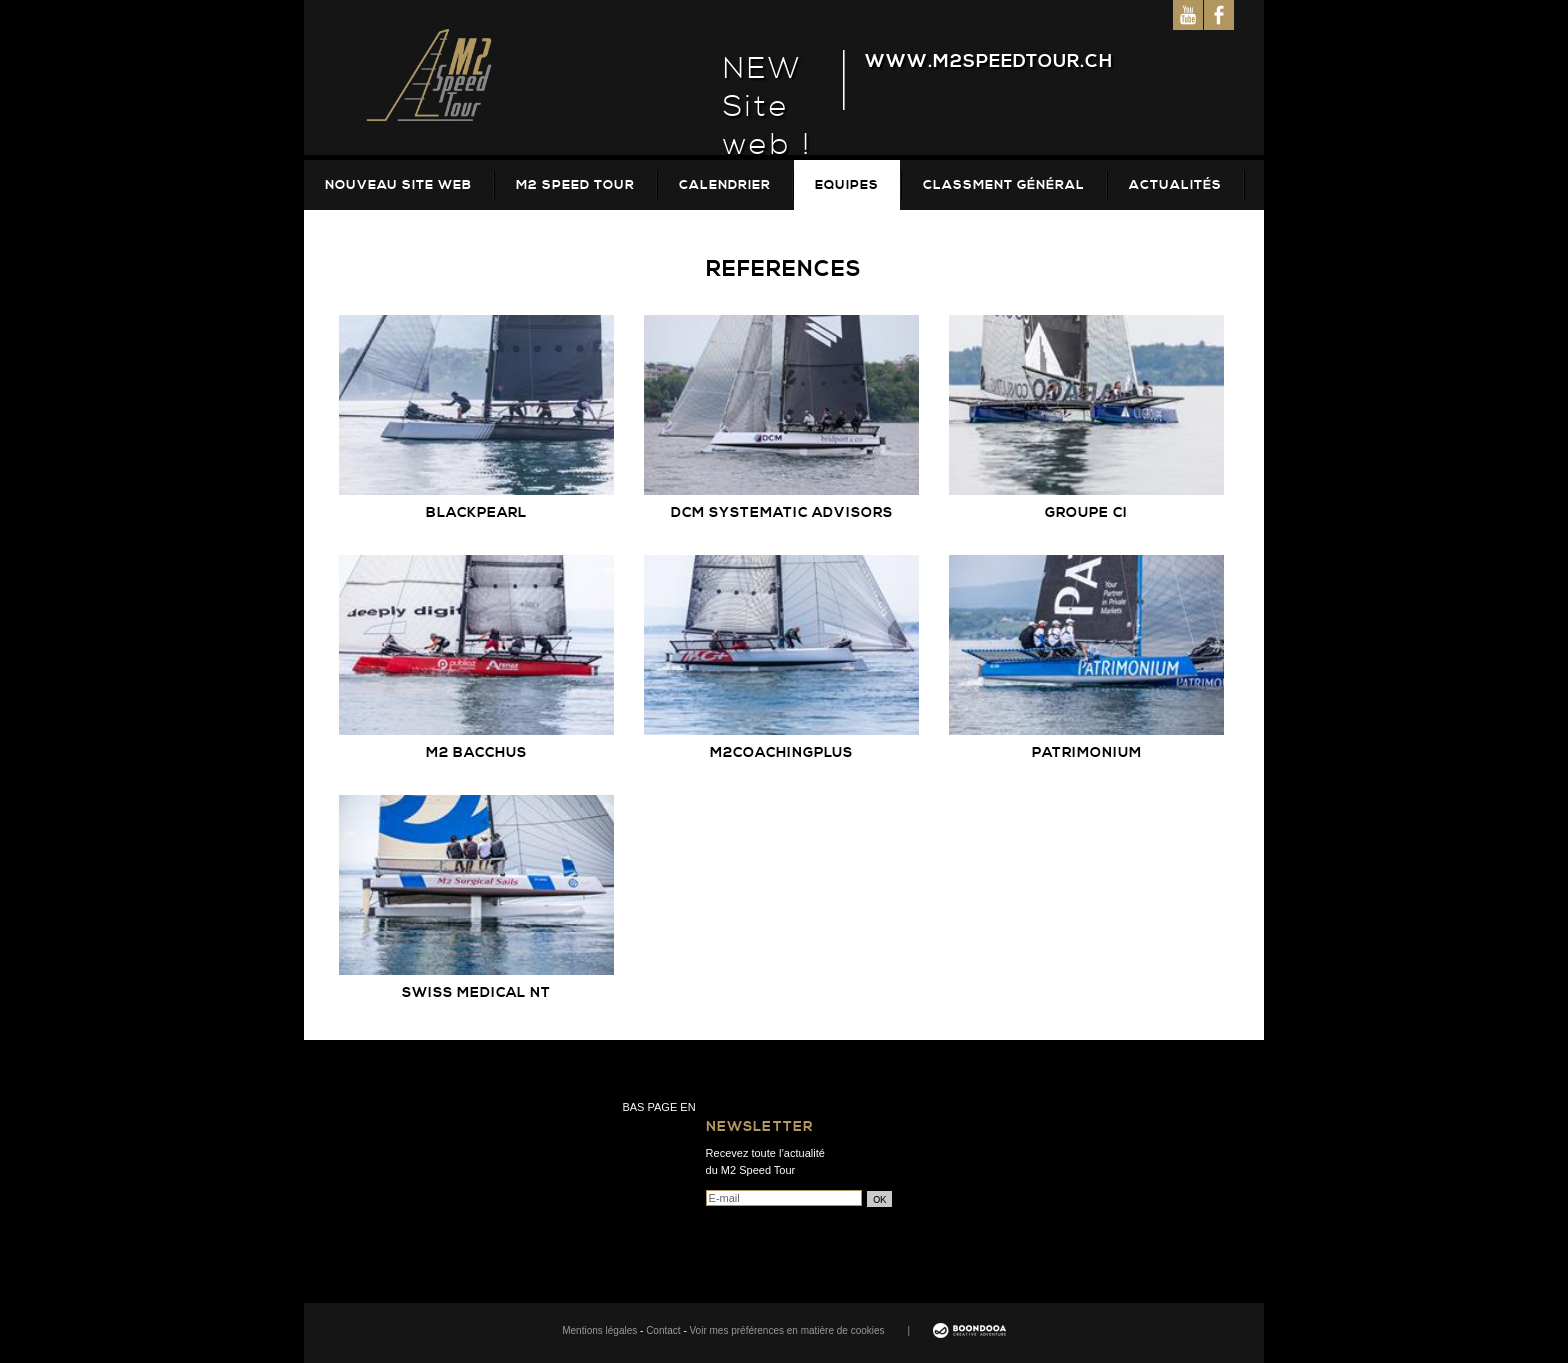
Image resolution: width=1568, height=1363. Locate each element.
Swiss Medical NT (476, 993)
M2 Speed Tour (575, 185)
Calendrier (725, 185)
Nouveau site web (398, 185)
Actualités (1175, 185)
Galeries (361, 235)
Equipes (847, 185)
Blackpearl (476, 513)
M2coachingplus (781, 753)
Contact (663, 1330)
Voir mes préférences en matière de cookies (787, 1330)
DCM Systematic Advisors (782, 513)
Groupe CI (1086, 513)
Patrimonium (1087, 753)
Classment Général (1004, 185)
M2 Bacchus (476, 753)
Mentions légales (599, 1330)
